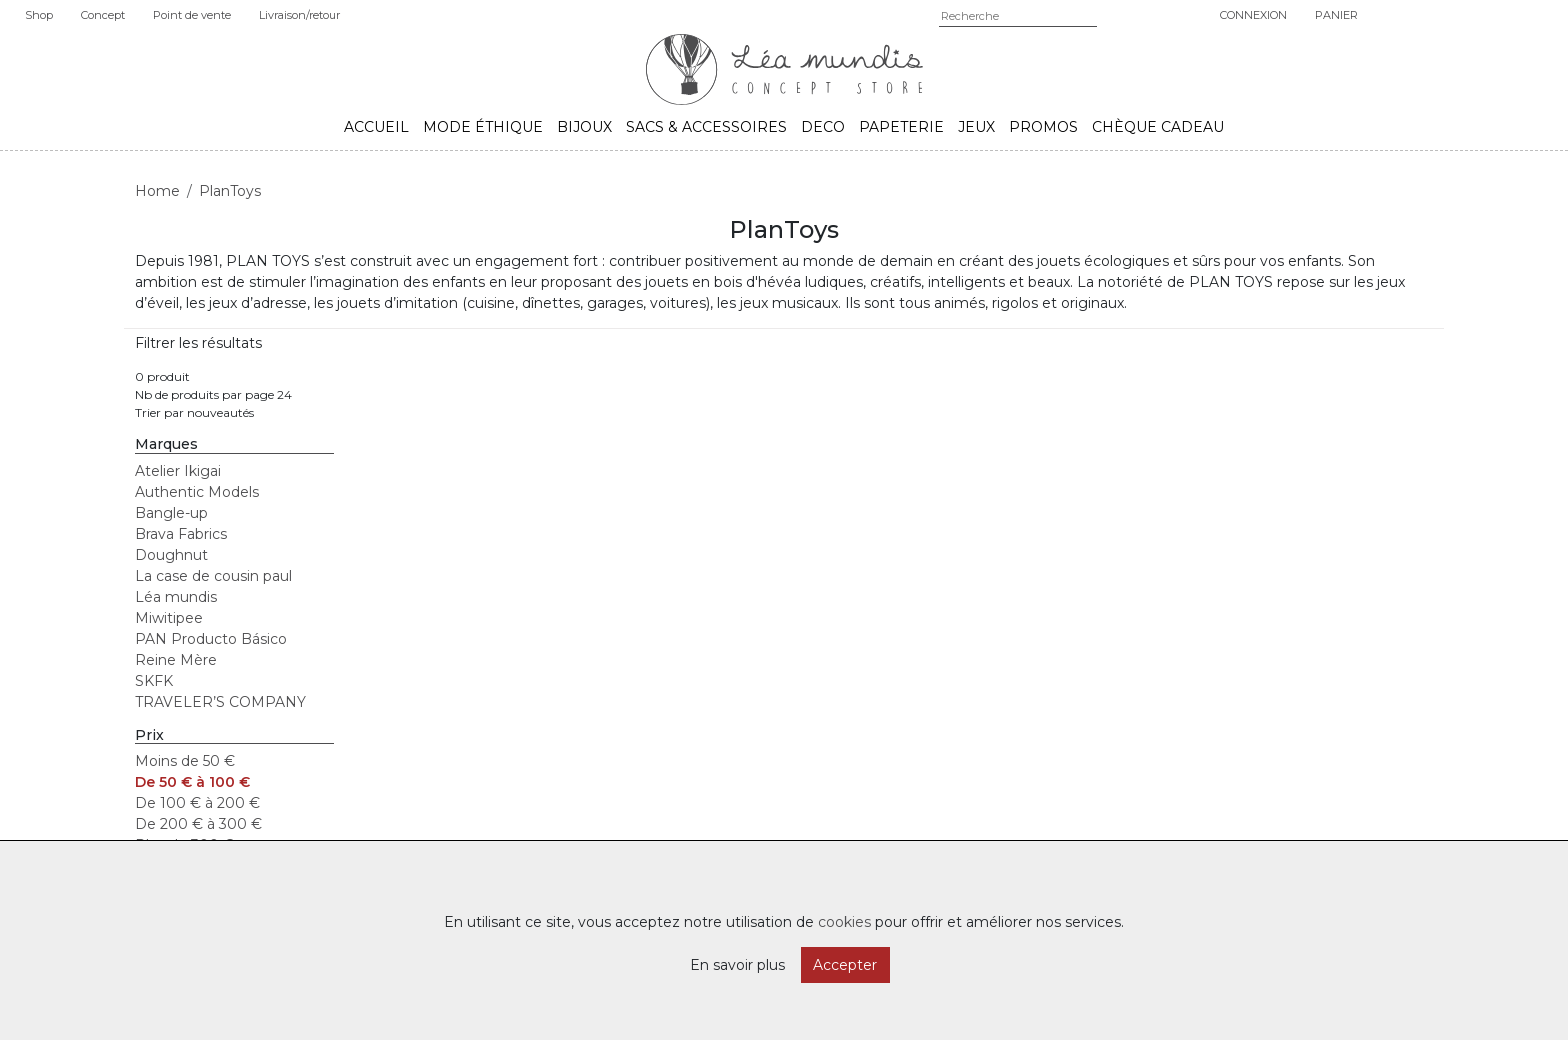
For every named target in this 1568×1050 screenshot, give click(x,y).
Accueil (376, 127)
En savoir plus (737, 965)
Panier (1336, 15)
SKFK (154, 681)
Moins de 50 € (185, 761)
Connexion (1253, 15)
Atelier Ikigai (178, 471)
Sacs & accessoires (706, 127)
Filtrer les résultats (198, 343)
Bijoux (584, 127)
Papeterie (901, 127)
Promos (1043, 127)
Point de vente (192, 15)
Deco (823, 127)
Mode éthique (483, 127)
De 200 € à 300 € (198, 824)
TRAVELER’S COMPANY (220, 702)
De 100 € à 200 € (197, 803)
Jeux (976, 127)
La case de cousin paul (213, 576)
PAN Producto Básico (211, 639)
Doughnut (171, 555)
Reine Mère (176, 660)
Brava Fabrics (181, 534)
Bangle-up (171, 513)
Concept (103, 15)
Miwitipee (169, 618)
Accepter (845, 965)
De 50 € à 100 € (192, 782)
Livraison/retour (299, 15)
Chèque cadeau (1158, 127)
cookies (844, 922)
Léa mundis (176, 597)
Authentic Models (197, 492)
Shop (39, 15)
